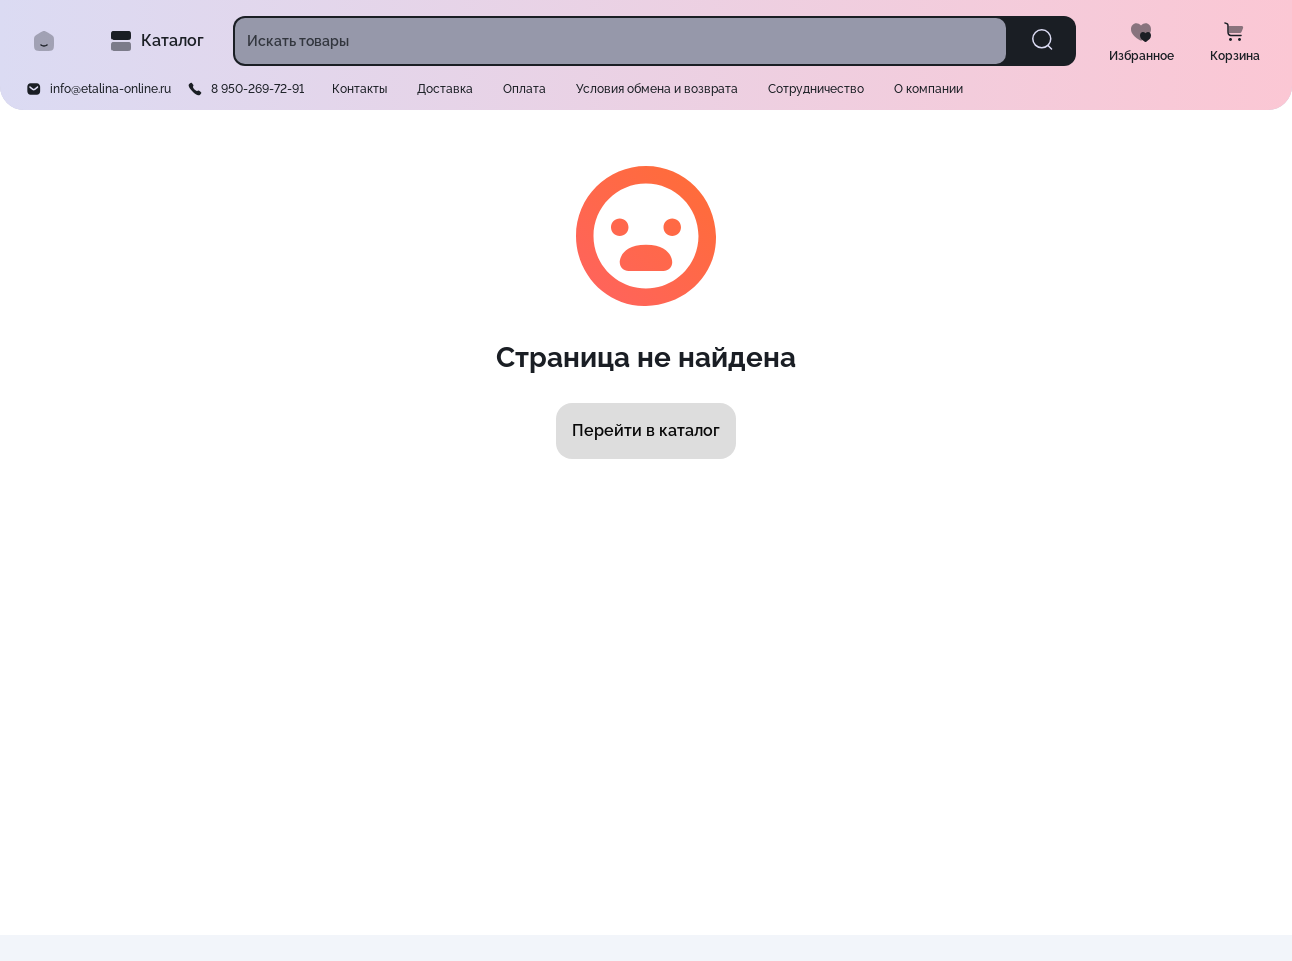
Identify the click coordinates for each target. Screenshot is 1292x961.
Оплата (524, 89)
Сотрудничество (816, 89)
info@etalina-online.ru (110, 89)
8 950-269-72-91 (257, 89)
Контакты (359, 89)
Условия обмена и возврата (657, 89)
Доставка (445, 89)
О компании (928, 89)
